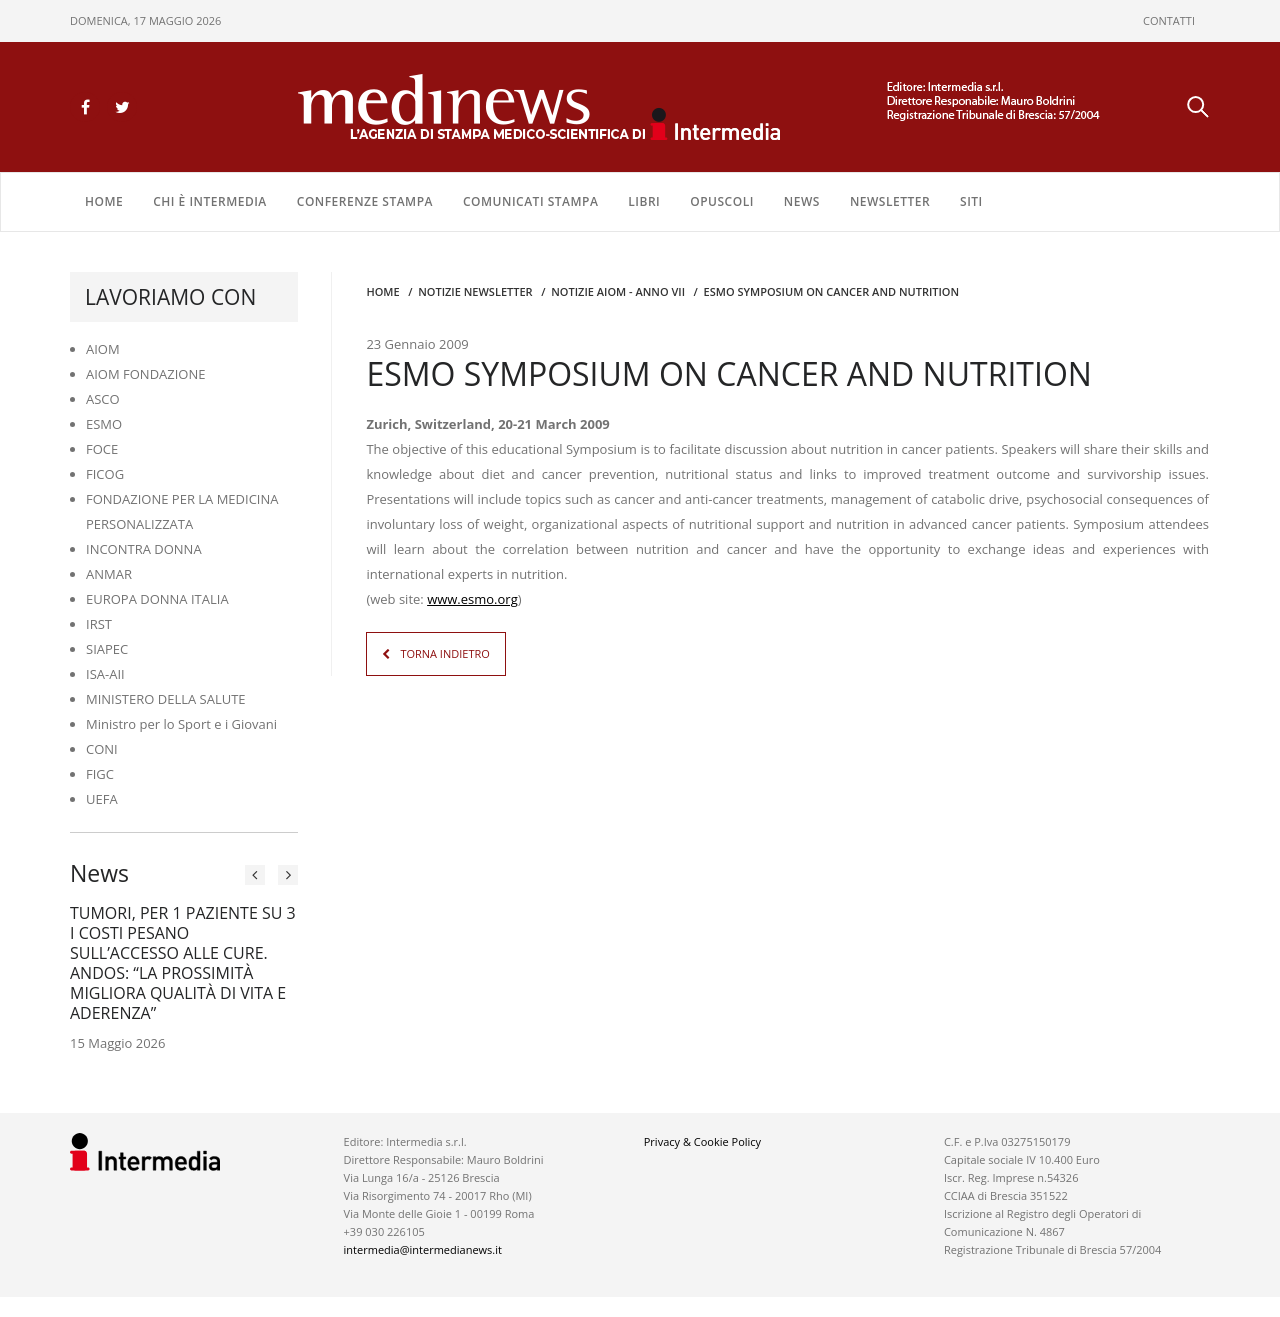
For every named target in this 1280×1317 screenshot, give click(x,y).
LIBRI (644, 201)
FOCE (102, 449)
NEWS (802, 201)
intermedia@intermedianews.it (423, 1249)
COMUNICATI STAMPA (530, 201)
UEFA (102, 799)
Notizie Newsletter (475, 291)
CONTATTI (1169, 20)
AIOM (103, 349)
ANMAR (109, 574)
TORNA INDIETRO (444, 653)
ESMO (104, 424)
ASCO (103, 399)
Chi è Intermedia (210, 201)
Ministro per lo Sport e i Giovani (181, 724)
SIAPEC (107, 649)
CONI (102, 749)
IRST (99, 624)
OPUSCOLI (722, 201)
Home (104, 201)
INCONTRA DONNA (144, 549)
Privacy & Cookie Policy (702, 1141)
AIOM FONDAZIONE (146, 374)
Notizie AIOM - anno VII (618, 291)
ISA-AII (105, 674)
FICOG (105, 474)
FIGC (100, 774)
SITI (971, 201)
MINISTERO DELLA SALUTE (166, 699)
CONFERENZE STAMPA (365, 201)
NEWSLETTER (890, 201)
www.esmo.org (472, 599)
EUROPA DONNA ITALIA (157, 599)
